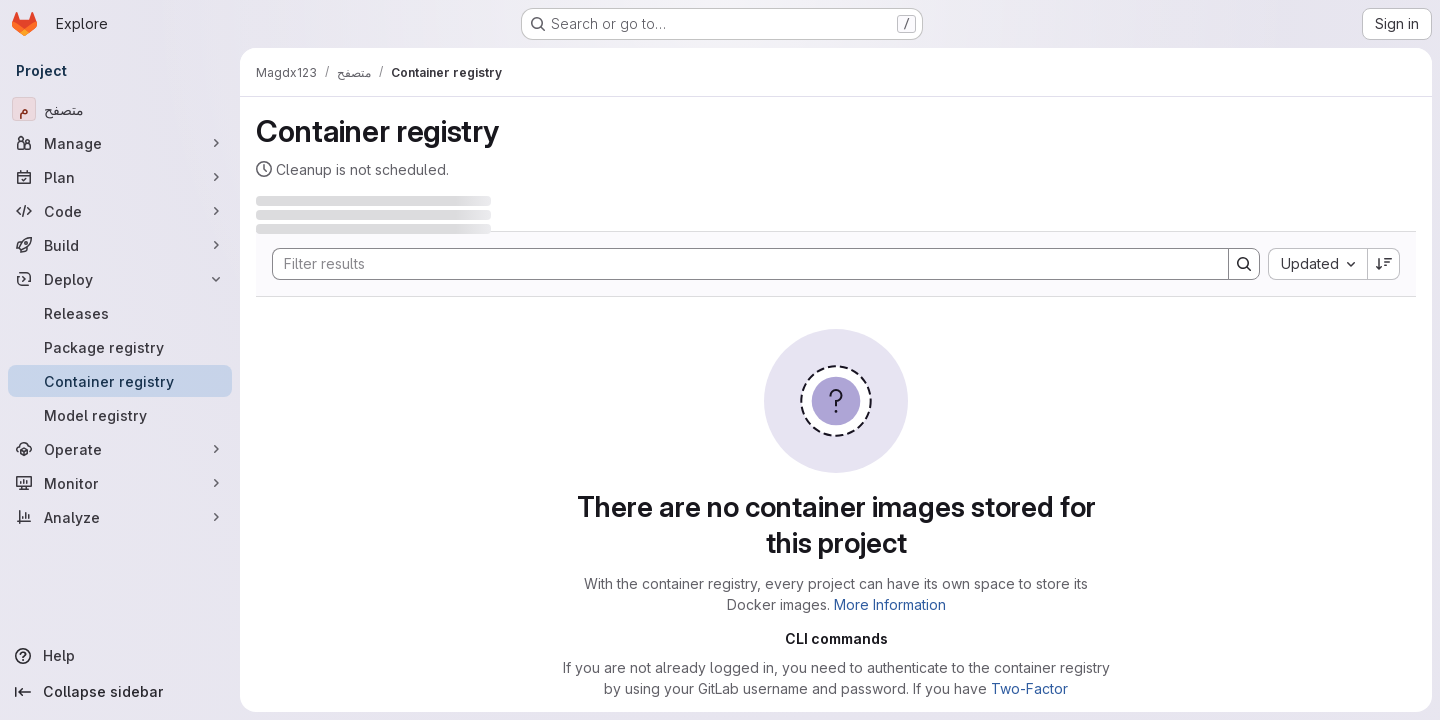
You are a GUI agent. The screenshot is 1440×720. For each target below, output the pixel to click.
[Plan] (120, 177)
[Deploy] (120, 279)
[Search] (740, 264)
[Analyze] (120, 517)
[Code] (120, 211)
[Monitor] (120, 483)
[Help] (120, 656)
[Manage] (120, 143)
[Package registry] (120, 347)
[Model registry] (120, 415)
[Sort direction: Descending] (1384, 264)
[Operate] (120, 449)
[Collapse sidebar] (120, 692)
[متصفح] (120, 109)
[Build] (120, 245)
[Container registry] (120, 381)
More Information (890, 604)
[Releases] (120, 313)
